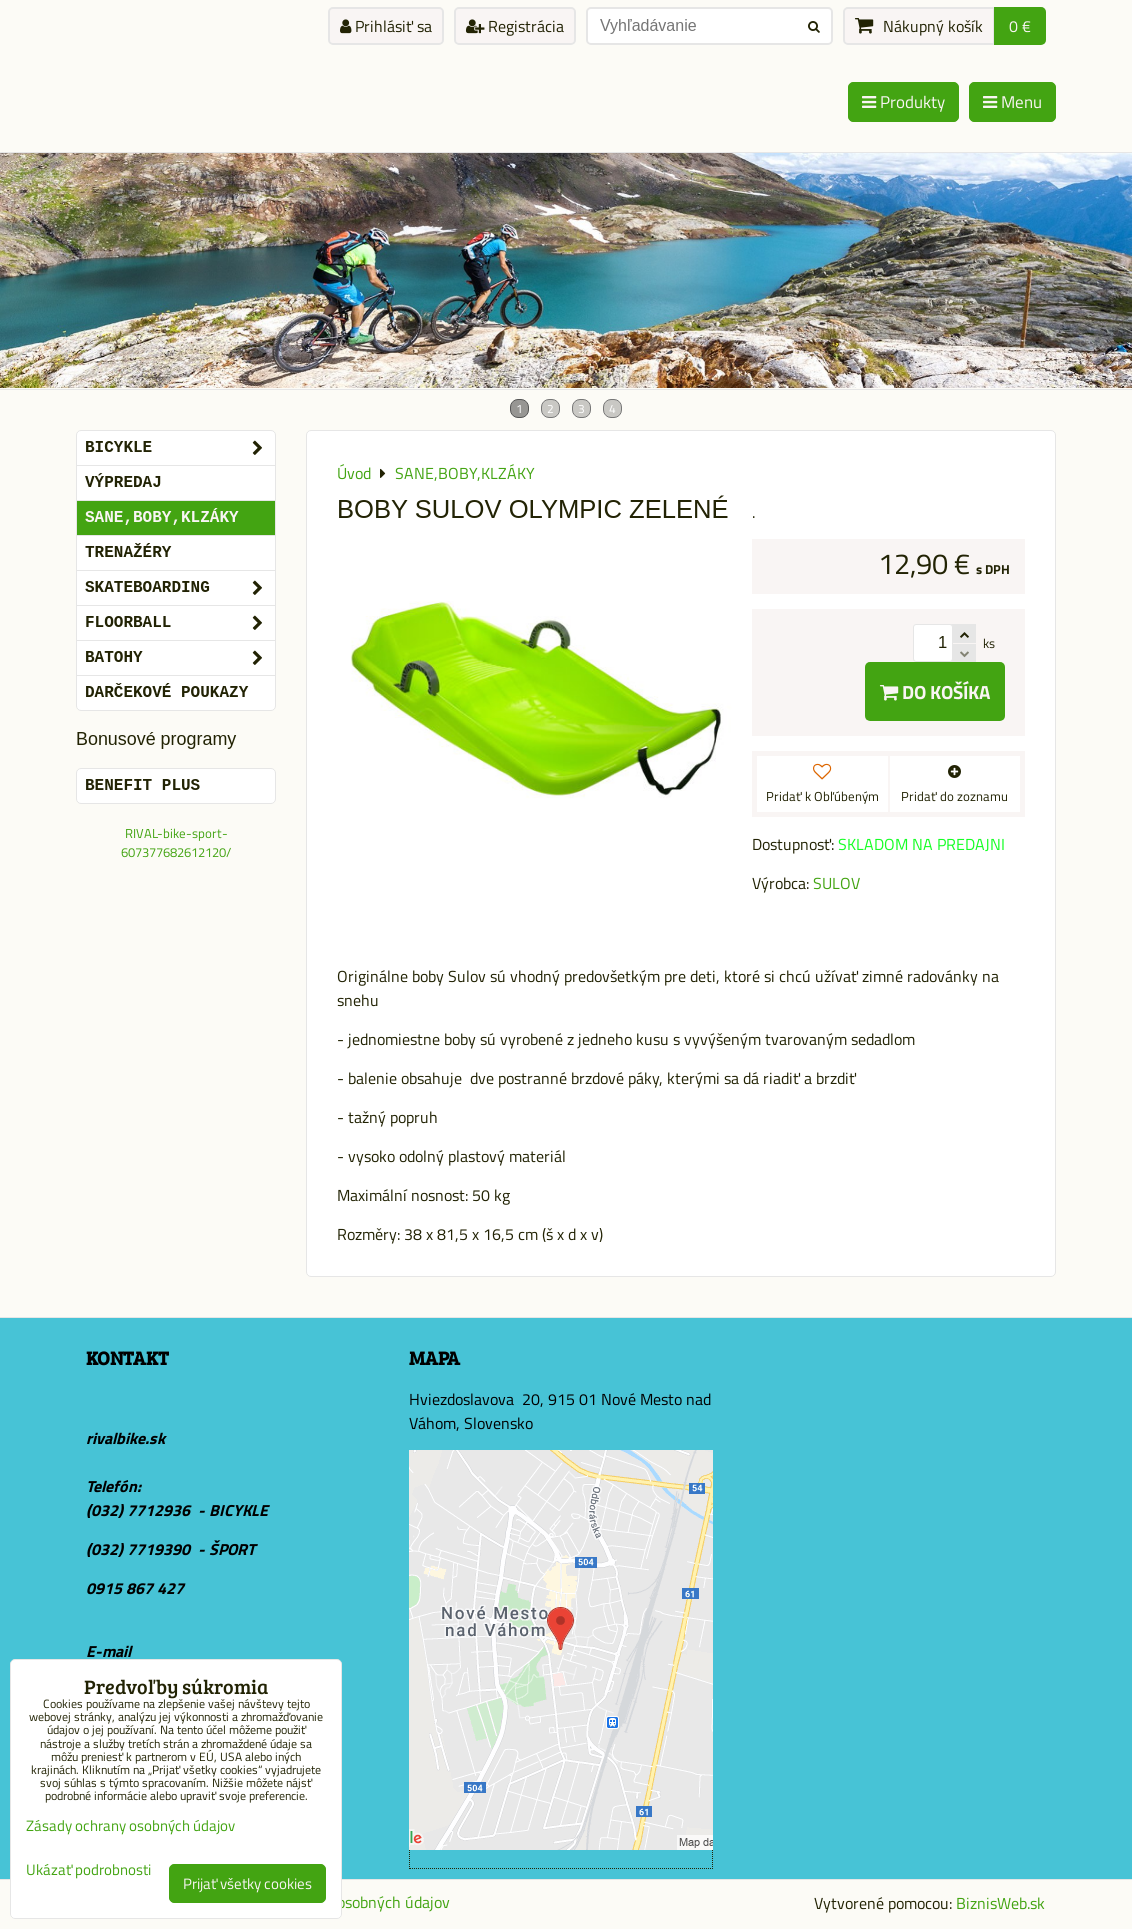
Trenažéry (128, 553)
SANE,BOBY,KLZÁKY (162, 518)
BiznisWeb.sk (1000, 1903)
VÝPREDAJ (123, 483)
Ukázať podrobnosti (88, 1870)
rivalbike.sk (125, 1438)
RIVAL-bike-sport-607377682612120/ (176, 842)
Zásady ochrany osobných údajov (130, 1825)
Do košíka (935, 691)
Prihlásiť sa (386, 26)
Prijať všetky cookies (247, 1883)
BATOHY (180, 658)
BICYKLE (180, 448)
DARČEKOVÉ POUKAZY (166, 693)
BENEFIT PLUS (142, 786)
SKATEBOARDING (180, 588)
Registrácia (515, 26)
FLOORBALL (180, 623)
